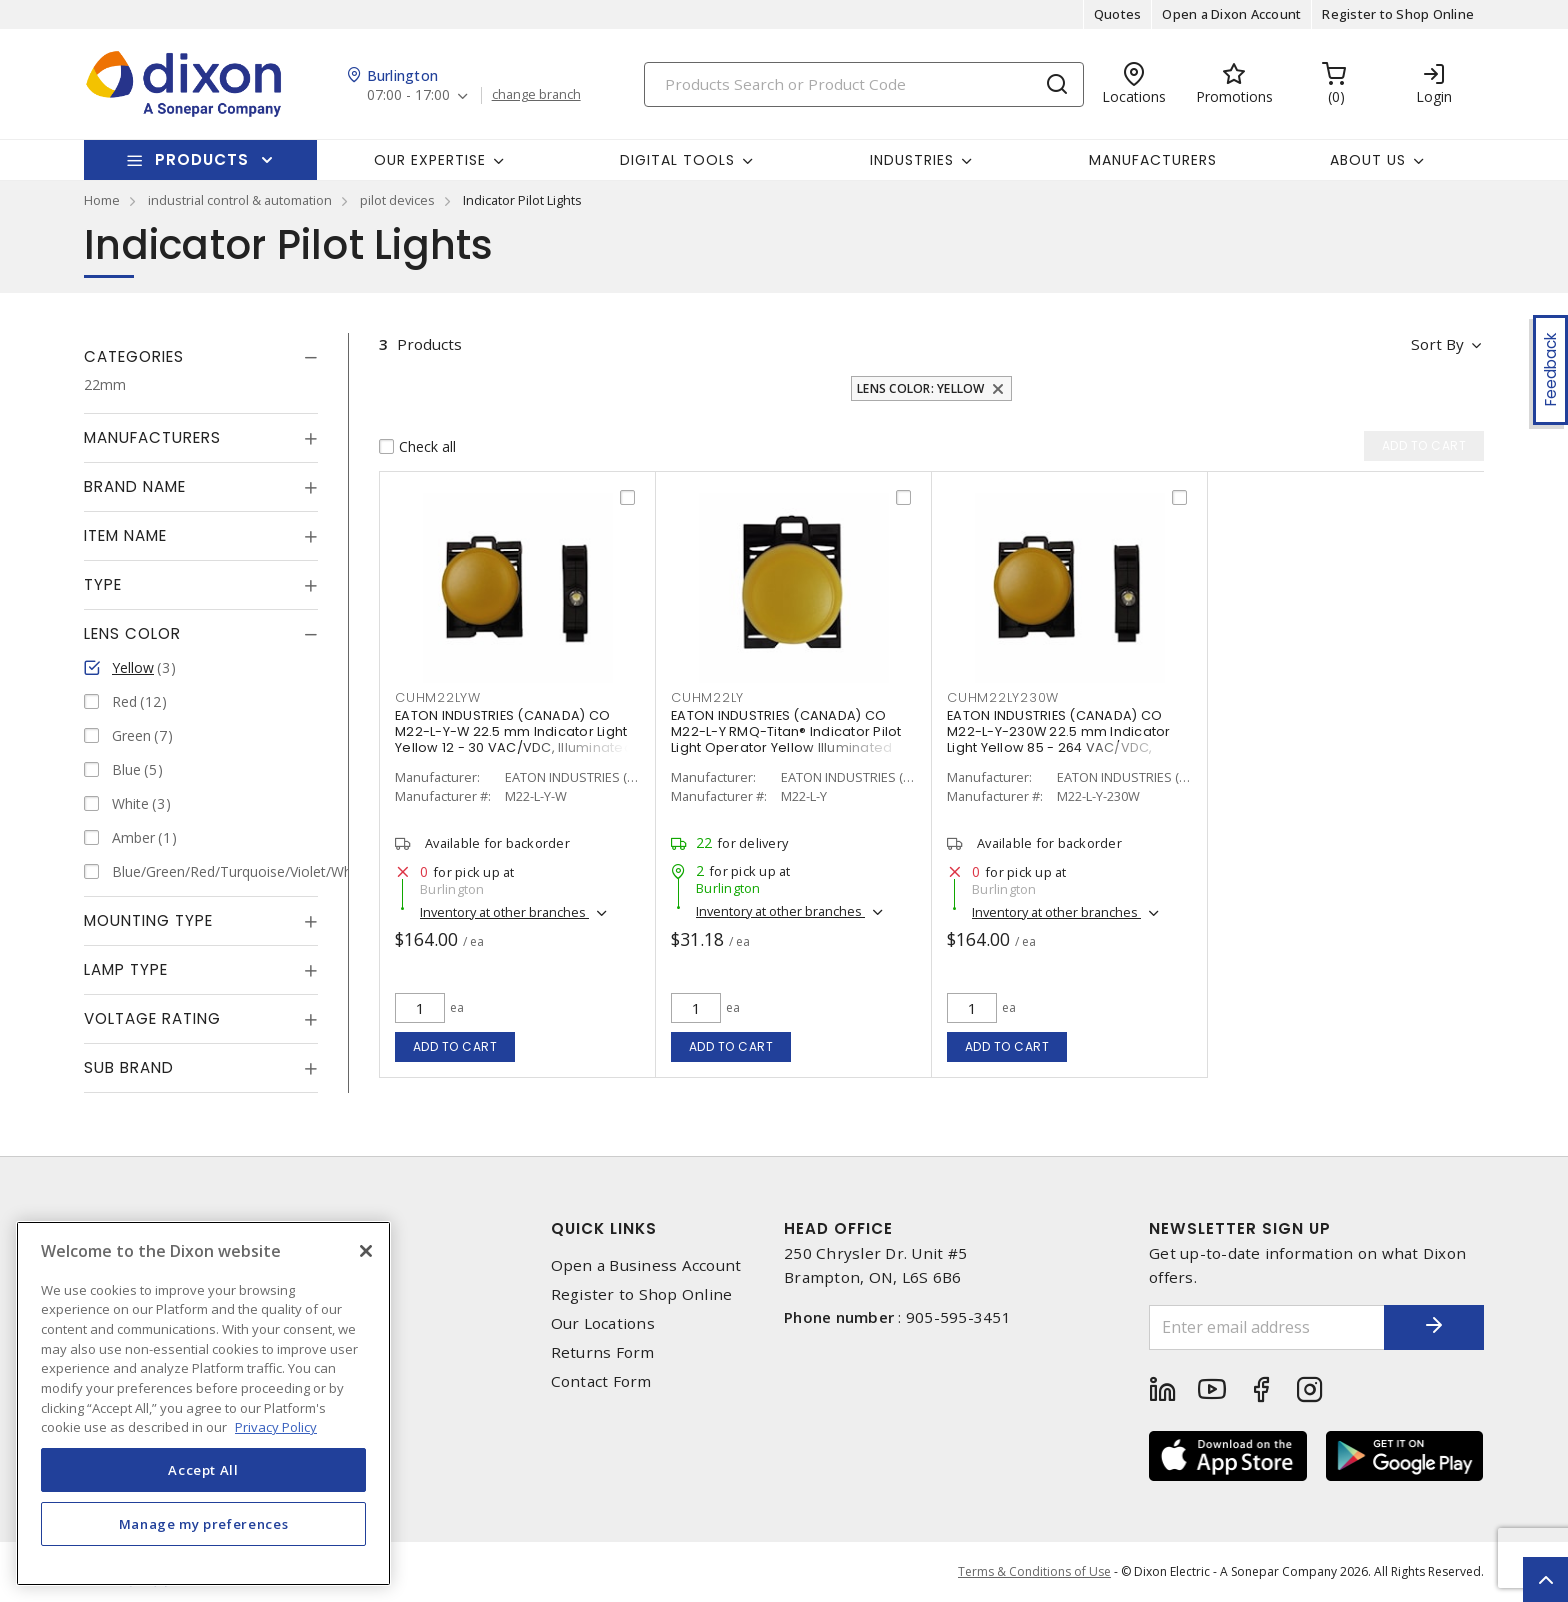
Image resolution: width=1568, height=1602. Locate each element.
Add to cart (455, 1046)
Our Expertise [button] (430, 160)
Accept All (203, 1470)
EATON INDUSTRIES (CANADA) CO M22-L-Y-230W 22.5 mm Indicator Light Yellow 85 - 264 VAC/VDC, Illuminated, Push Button (1059, 739)
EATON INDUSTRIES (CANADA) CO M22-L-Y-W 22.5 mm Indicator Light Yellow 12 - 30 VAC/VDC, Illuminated (514, 731)
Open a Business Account (646, 1265)
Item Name (125, 535)
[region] (203, 1403)
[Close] (366, 1251)
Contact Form (601, 1381)
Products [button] (202, 159)
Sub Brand (129, 1067)
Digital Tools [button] (677, 160)
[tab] (201, 357)
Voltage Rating (152, 1018)
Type (103, 584)
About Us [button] (1368, 160)
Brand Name (135, 486)
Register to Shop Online (1398, 14)
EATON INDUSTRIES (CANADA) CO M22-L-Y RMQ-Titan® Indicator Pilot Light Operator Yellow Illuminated (786, 731)
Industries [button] (912, 160)
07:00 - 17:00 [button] (408, 95)
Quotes (1118, 14)
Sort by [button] (1437, 344)
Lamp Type (126, 969)
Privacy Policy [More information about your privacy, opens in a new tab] (276, 1427)
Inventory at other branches (504, 912)
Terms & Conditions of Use (1034, 1571)
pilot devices (397, 200)
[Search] (864, 84)
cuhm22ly (707, 697)
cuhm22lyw (438, 697)
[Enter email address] (1267, 1327)
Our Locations (603, 1323)
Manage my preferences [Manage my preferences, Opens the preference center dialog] (204, 1524)
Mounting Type (148, 920)
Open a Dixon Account (1231, 14)
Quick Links (604, 1228)
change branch (536, 95)
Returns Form (603, 1352)
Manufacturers (1153, 160)
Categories (134, 356)
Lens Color (132, 633)
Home (102, 200)
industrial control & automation (240, 200)
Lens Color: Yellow (921, 388)
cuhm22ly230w (1003, 697)
